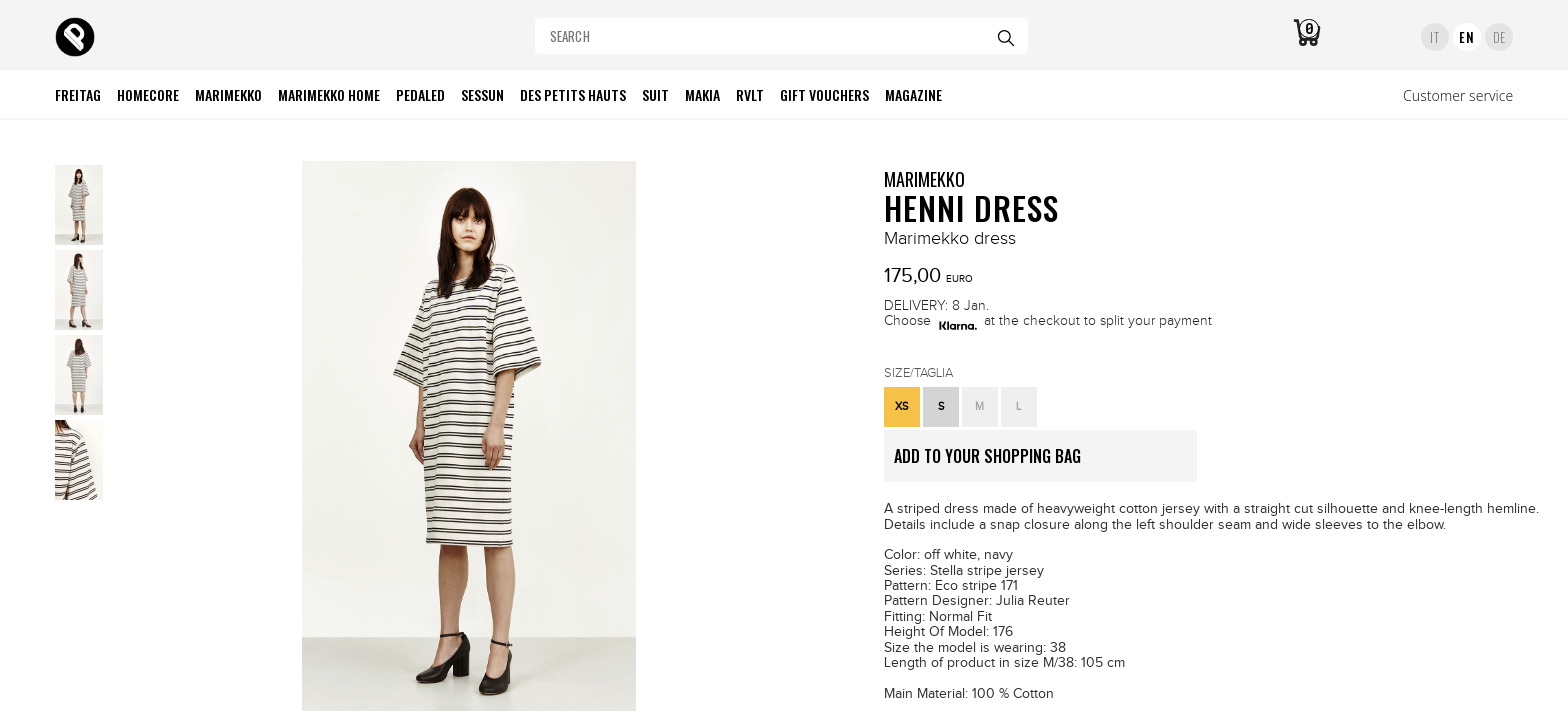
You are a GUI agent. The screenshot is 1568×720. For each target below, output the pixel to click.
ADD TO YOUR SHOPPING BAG (1045, 463)
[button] (902, 407)
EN (1466, 37)
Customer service (1458, 95)
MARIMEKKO (924, 179)
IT (1434, 37)
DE (1499, 37)
